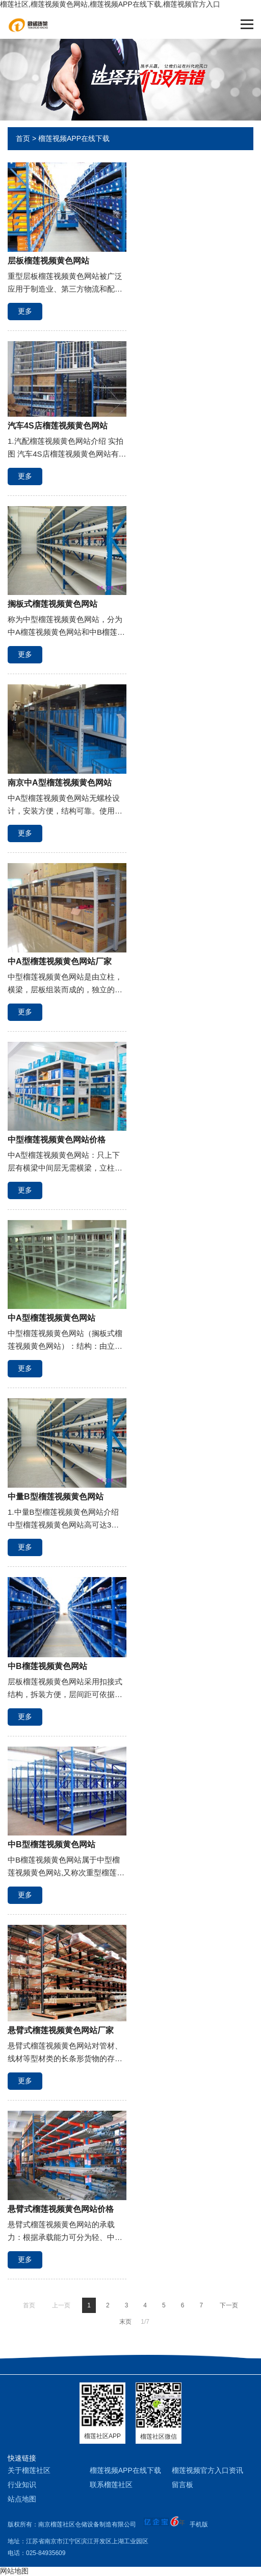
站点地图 (22, 2499)
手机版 (199, 2524)
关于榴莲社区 (29, 2470)
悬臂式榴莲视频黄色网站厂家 (61, 2030)
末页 (125, 2321)
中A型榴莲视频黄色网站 (51, 1318)
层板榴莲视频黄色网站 (48, 260)
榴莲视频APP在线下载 (74, 138)
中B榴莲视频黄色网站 (47, 1666)
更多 (25, 311)
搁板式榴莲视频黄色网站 (52, 604)
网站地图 (14, 2571)
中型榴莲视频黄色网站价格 (57, 1139)
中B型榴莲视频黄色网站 (51, 1844)
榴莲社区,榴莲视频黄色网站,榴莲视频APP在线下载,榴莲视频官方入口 (110, 4)
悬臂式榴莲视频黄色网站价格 (61, 2209)
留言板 (182, 2484)
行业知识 (22, 2484)
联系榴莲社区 (111, 2484)
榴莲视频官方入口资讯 (207, 2470)
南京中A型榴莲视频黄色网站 (60, 782)
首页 (23, 138)
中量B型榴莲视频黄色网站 (55, 1496)
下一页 (229, 2305)
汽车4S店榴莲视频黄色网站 (58, 425)
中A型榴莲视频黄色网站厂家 (60, 961)
